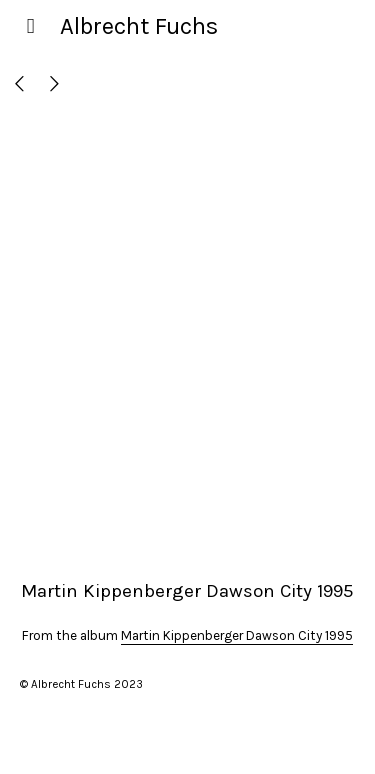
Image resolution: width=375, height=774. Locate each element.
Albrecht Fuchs (139, 26)
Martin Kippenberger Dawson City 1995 (237, 635)
